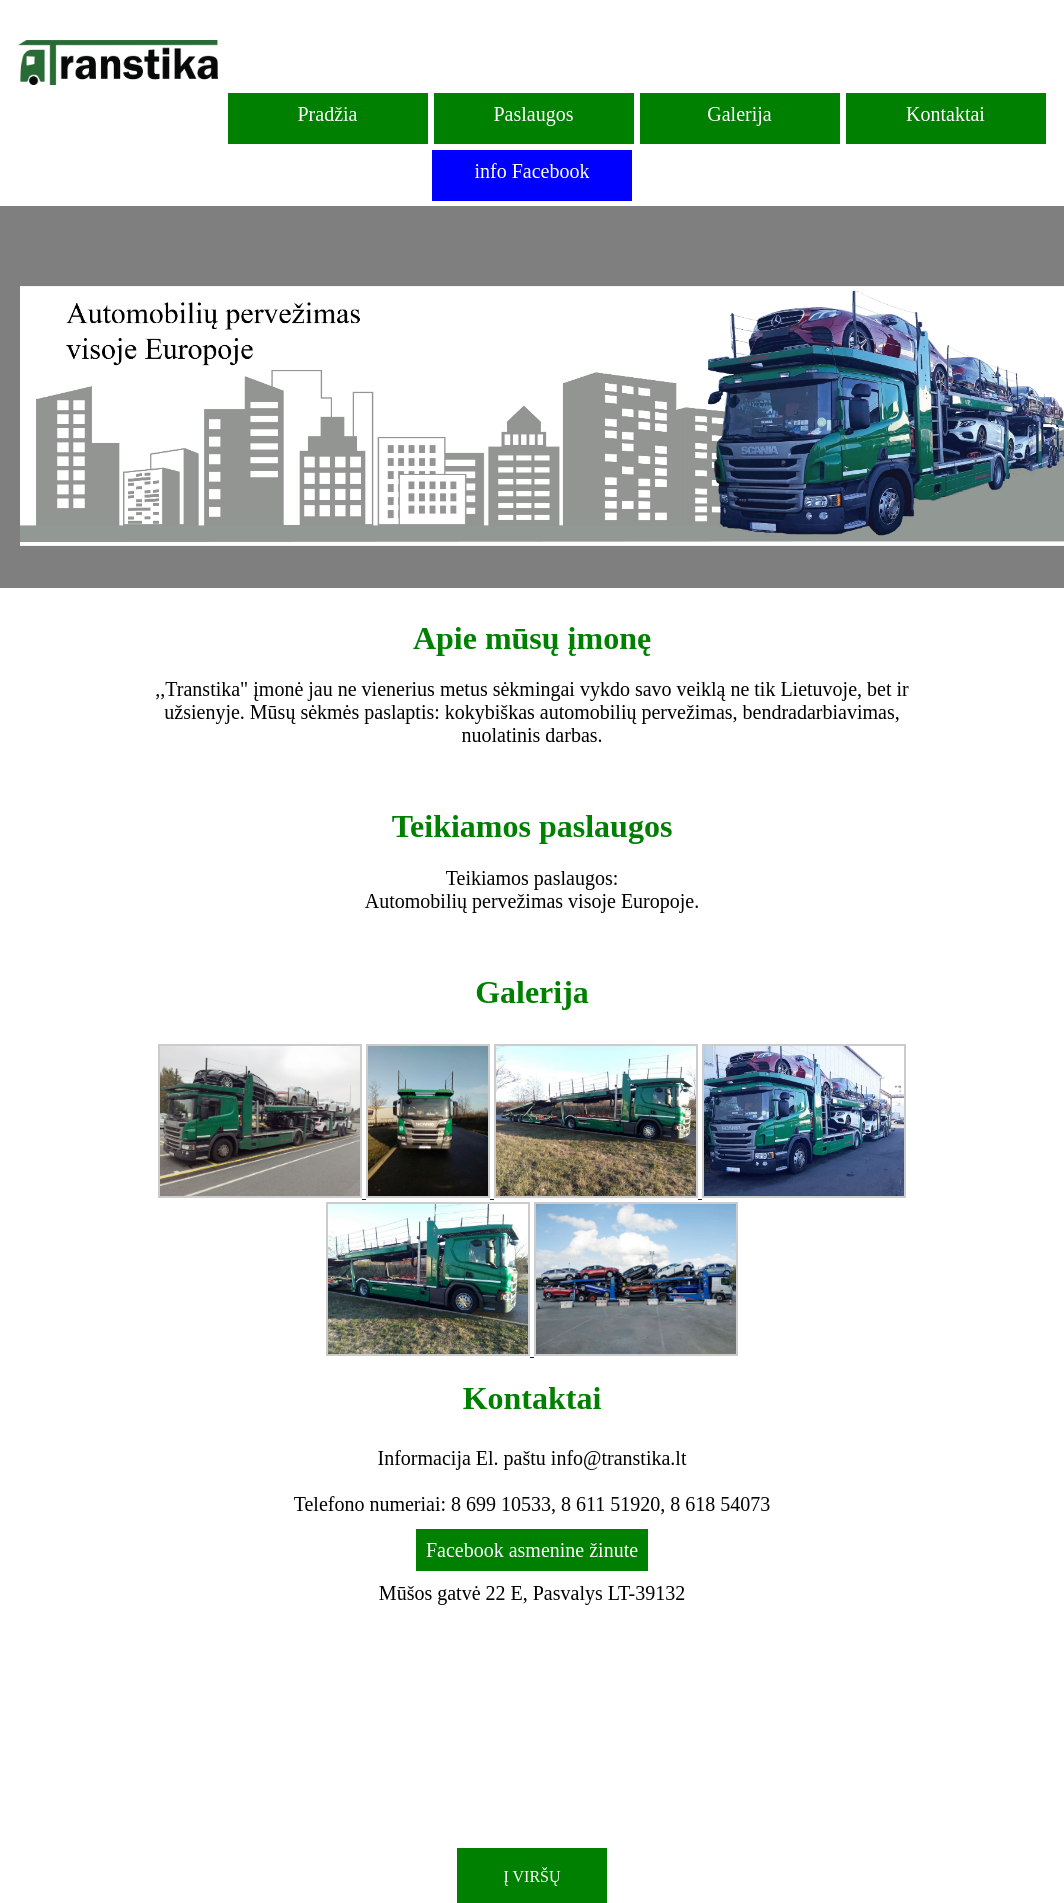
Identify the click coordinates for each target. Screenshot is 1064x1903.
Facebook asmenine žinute (532, 1550)
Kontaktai (945, 114)
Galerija (739, 114)
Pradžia (328, 114)
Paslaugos (534, 114)
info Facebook (532, 171)
